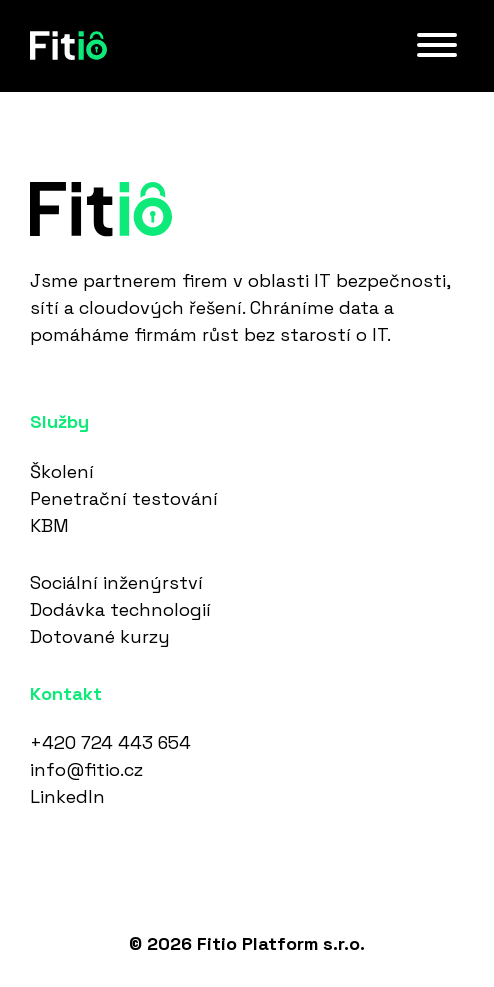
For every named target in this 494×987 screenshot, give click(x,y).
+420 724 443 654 (110, 742)
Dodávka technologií (120, 609)
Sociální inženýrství (116, 582)
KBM (49, 525)
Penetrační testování (124, 498)
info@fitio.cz (86, 769)
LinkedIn (67, 796)
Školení (62, 471)
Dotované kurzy (100, 636)
